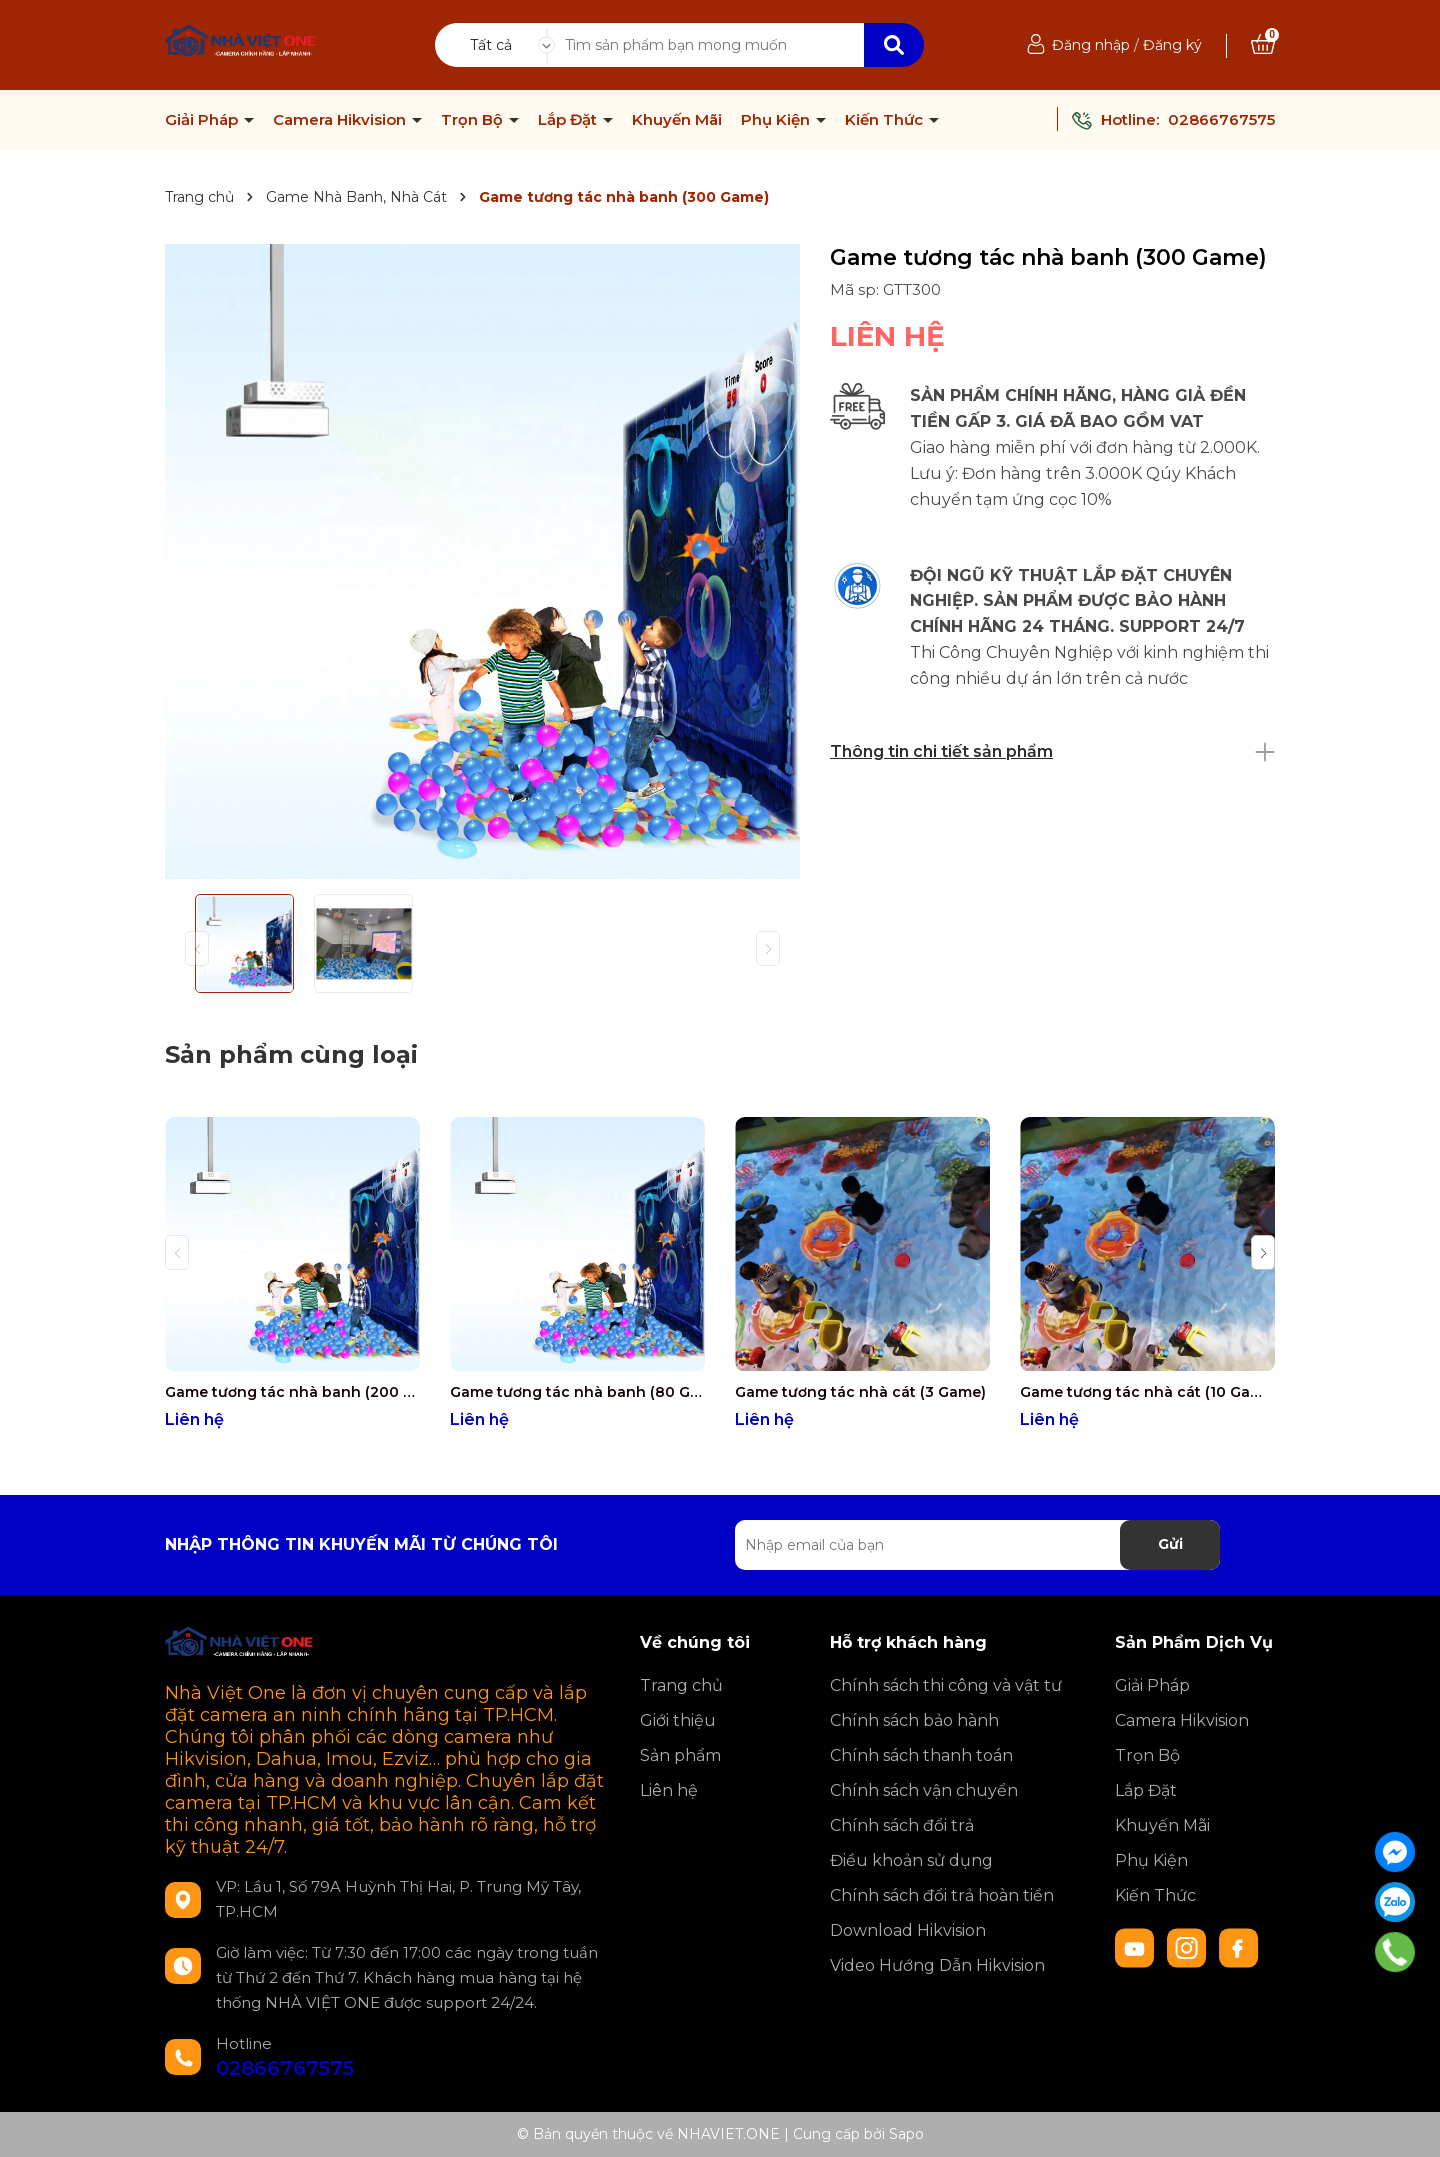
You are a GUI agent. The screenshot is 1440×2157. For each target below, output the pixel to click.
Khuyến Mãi (677, 120)
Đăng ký (1172, 45)
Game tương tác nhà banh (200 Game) (292, 1392)
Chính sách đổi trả (902, 1825)
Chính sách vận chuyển (924, 1790)
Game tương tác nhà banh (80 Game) (577, 1392)
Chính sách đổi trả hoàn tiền (942, 1895)
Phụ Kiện (777, 120)
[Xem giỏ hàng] (1263, 45)
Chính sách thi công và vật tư (946, 1685)
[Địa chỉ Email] (977, 1545)
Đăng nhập (1091, 45)
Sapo (906, 2134)
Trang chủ (681, 1685)
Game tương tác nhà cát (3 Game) (860, 1392)
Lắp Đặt (569, 120)
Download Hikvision (908, 1930)
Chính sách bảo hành (914, 1720)
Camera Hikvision (341, 120)
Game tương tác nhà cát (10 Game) (1147, 1392)
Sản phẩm (680, 1755)
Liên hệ (669, 1790)
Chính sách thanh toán (921, 1755)
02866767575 (1221, 119)
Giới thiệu (678, 1720)
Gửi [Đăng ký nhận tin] (1170, 1544)
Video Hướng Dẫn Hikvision (937, 1965)
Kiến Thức (886, 120)
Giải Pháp (203, 120)
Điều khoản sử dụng (911, 1860)
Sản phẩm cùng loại (291, 1054)
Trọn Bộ (474, 120)
